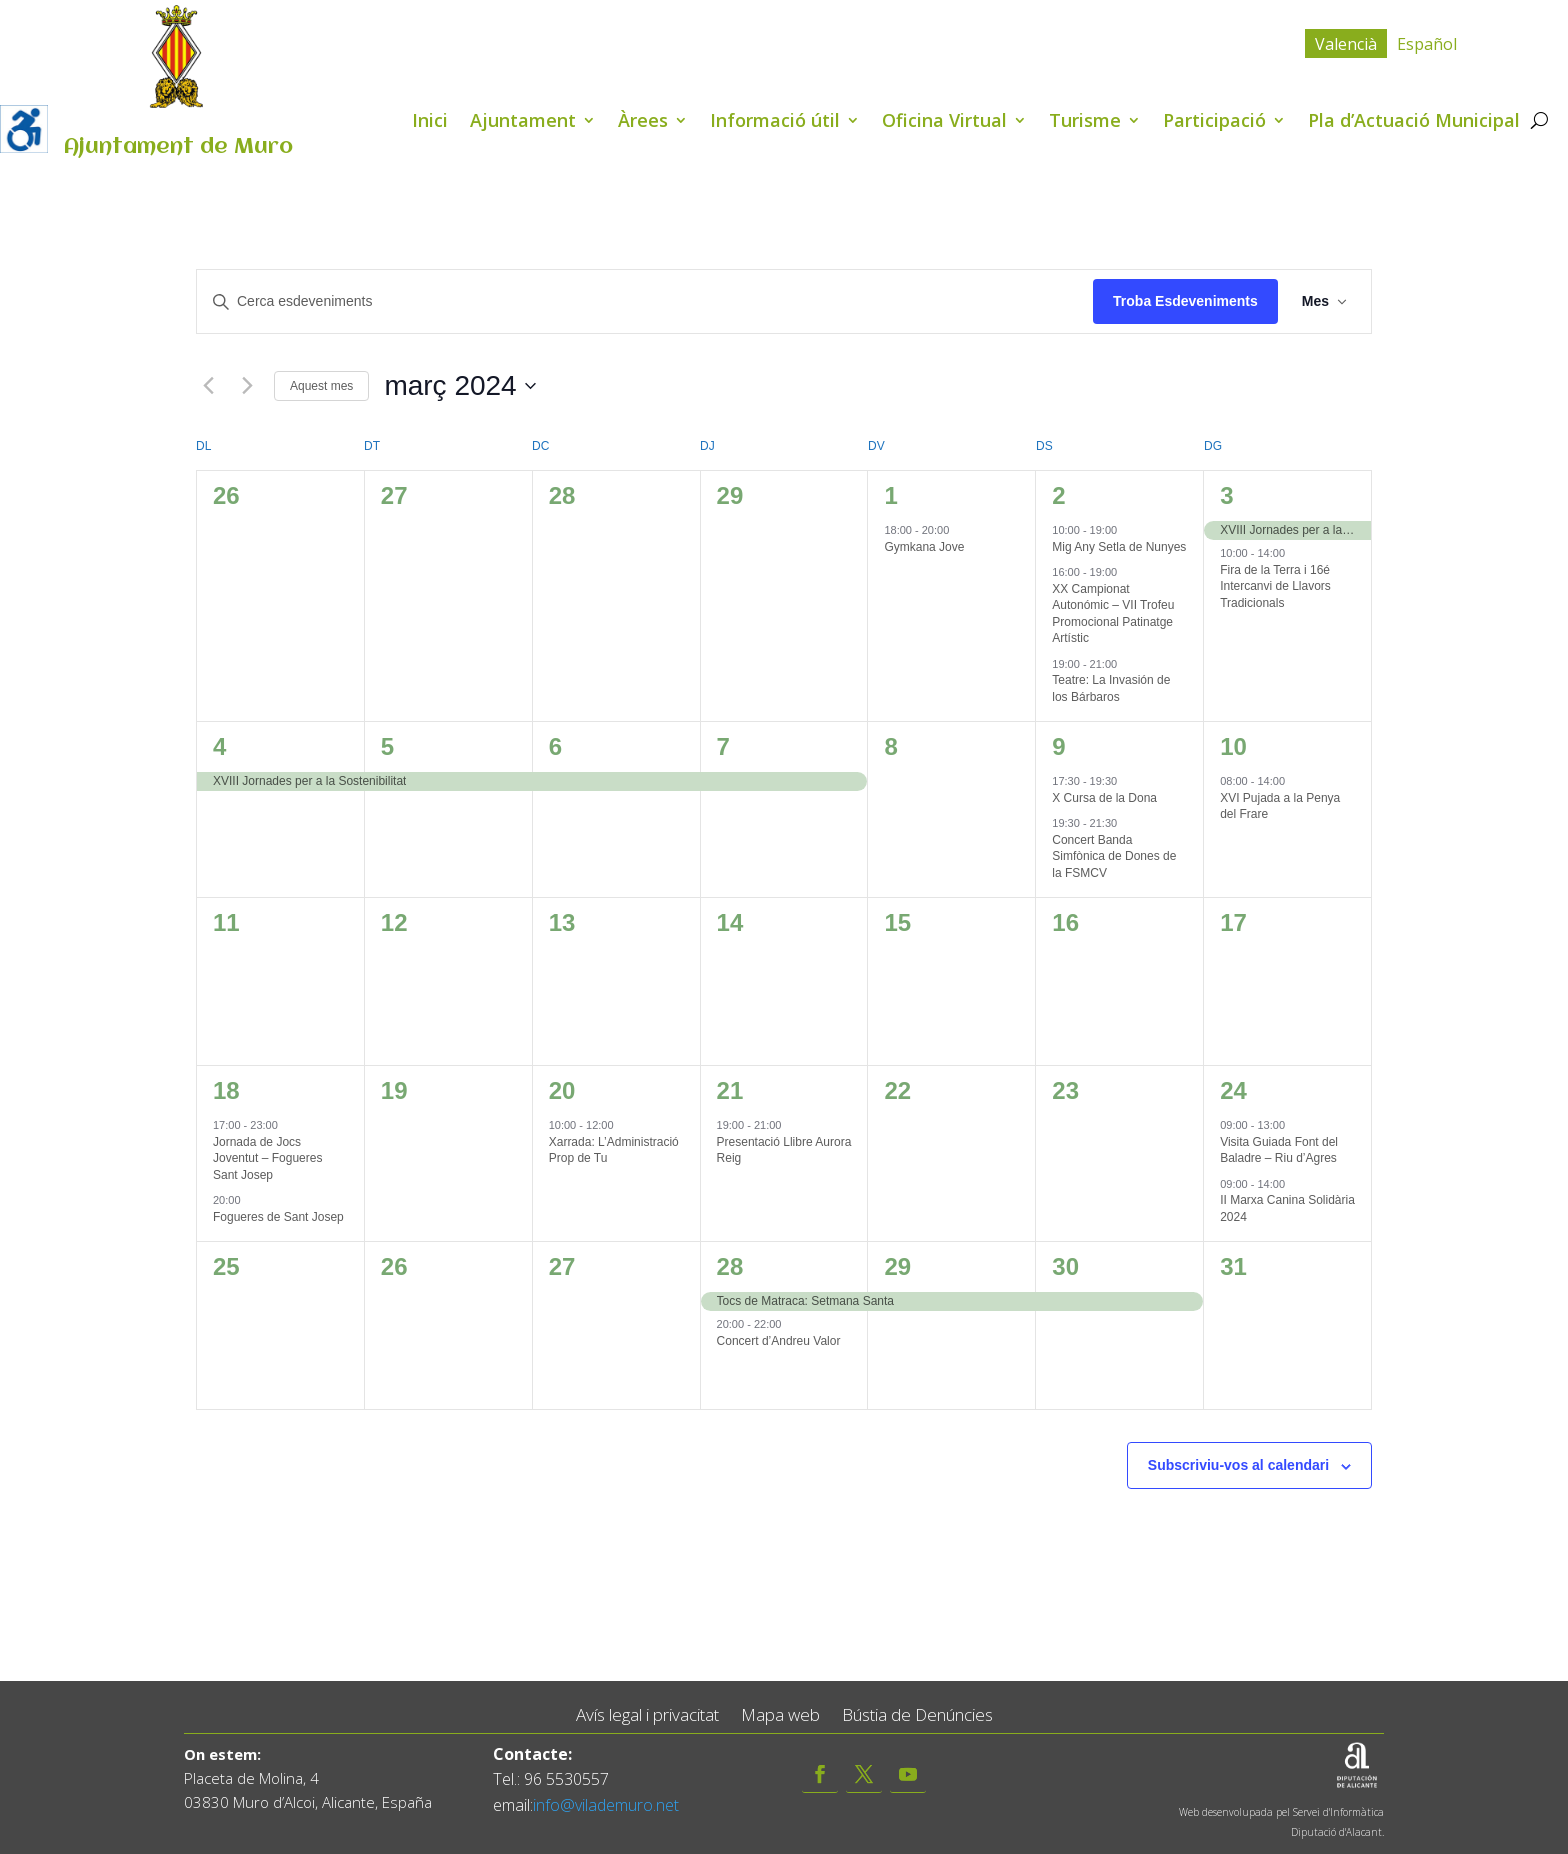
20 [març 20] (562, 1090)
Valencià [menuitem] (1346, 44)
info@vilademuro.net (606, 1805)
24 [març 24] (1233, 1090)
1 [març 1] (890, 495)
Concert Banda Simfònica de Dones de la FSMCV (1114, 856)
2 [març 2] (1058, 495)
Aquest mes (321, 386)
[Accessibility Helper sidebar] (24, 129)
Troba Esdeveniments (1185, 301)
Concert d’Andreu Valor (779, 1341)
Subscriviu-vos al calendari (1238, 1465)
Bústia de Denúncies (917, 1715)
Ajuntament (523, 122)
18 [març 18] (226, 1090)
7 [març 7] (723, 746)
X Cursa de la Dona (1104, 798)
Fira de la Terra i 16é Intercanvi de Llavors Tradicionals (1275, 586)
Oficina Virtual (944, 122)
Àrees (643, 122)
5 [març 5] (387, 746)
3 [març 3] (1226, 495)
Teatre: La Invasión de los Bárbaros (1111, 688)
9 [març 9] (1058, 746)
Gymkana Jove (924, 547)
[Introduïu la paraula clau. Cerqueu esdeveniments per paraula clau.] (645, 301)
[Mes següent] (247, 386)
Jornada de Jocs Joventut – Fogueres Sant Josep (267, 1158)
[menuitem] (1346, 43)
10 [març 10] (1233, 746)
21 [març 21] (730, 1090)
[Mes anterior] (208, 386)
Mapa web (780, 1715)
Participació (1214, 122)
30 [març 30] (1065, 1266)
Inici (430, 122)
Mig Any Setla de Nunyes (1119, 547)
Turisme (1085, 122)
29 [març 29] (897, 1266)
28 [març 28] (730, 1266)
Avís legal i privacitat (647, 1715)
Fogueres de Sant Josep (278, 1217)
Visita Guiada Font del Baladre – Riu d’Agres (1279, 1150)
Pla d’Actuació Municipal (1414, 122)
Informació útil (775, 122)
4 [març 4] (219, 746)
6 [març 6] (555, 746)
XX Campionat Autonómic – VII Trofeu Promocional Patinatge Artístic (1113, 614)
